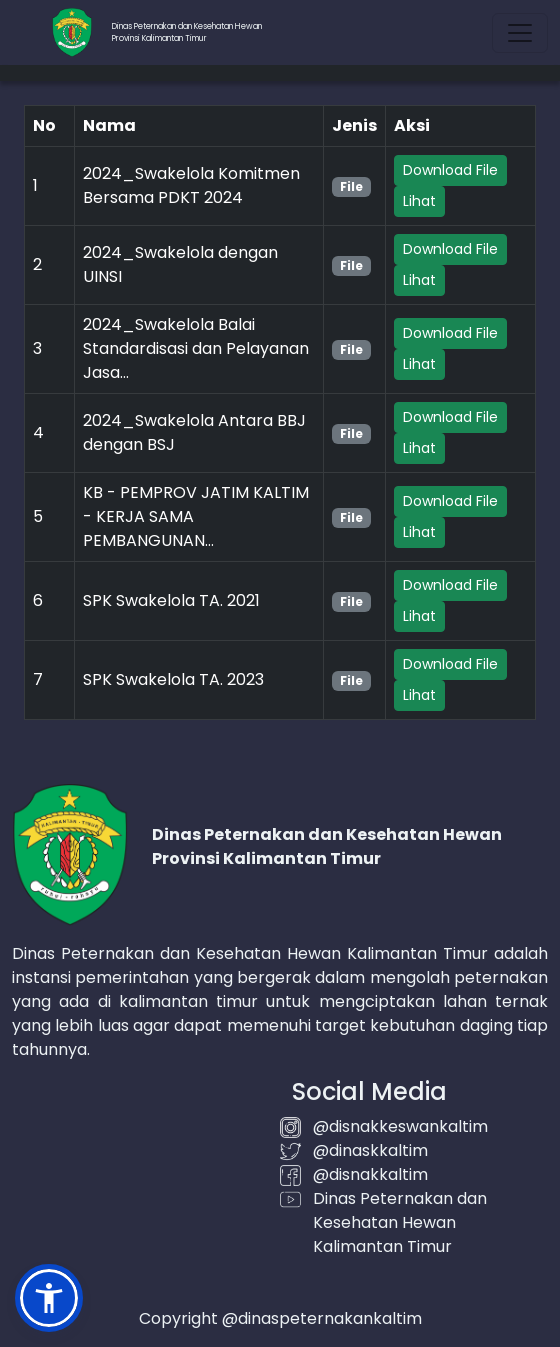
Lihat (419, 201)
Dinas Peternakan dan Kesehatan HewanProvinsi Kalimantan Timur (187, 32)
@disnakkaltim (370, 1174)
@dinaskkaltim (370, 1150)
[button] (49, 1298)
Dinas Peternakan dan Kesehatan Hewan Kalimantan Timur (400, 1222)
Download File (450, 170)
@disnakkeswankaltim (400, 1126)
